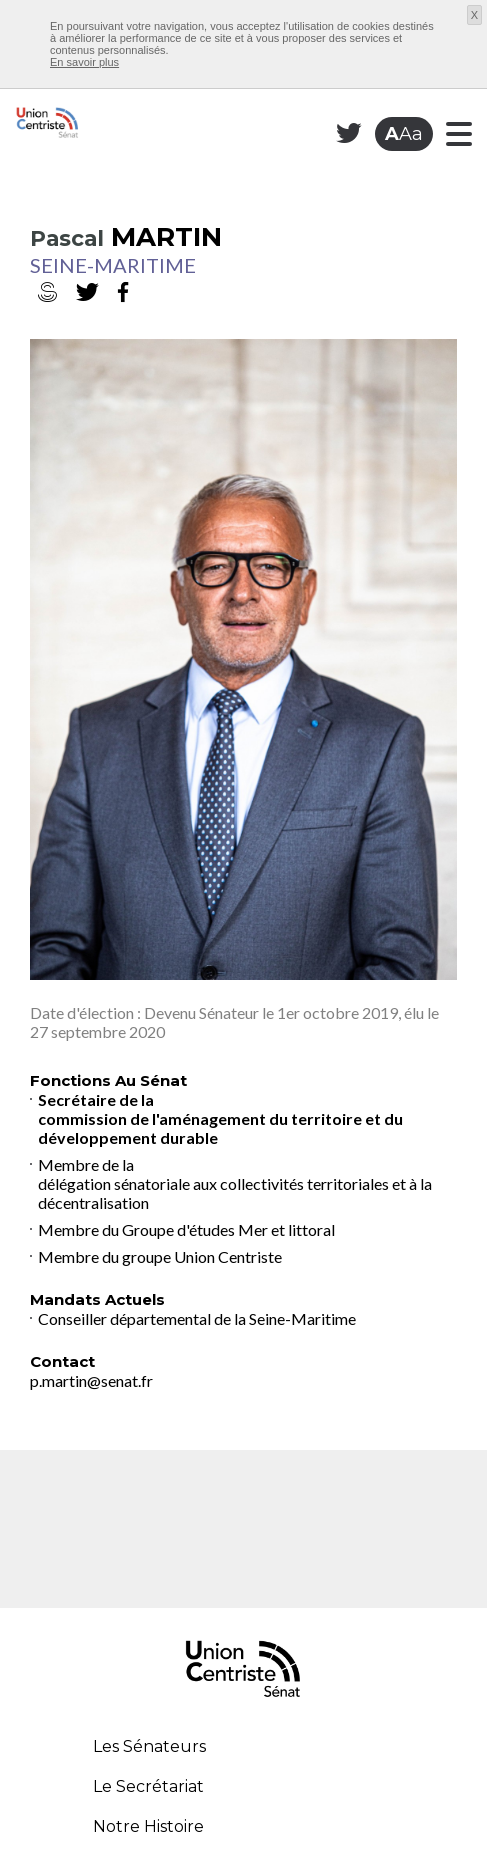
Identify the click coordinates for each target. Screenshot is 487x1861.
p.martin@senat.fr (91, 1380)
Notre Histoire (148, 1826)
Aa (404, 134)
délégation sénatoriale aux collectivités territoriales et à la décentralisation (235, 1193)
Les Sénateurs (149, 1746)
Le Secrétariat (148, 1786)
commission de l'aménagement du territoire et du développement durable (220, 1128)
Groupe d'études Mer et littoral (228, 1229)
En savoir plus (84, 62)
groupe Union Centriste (202, 1256)
